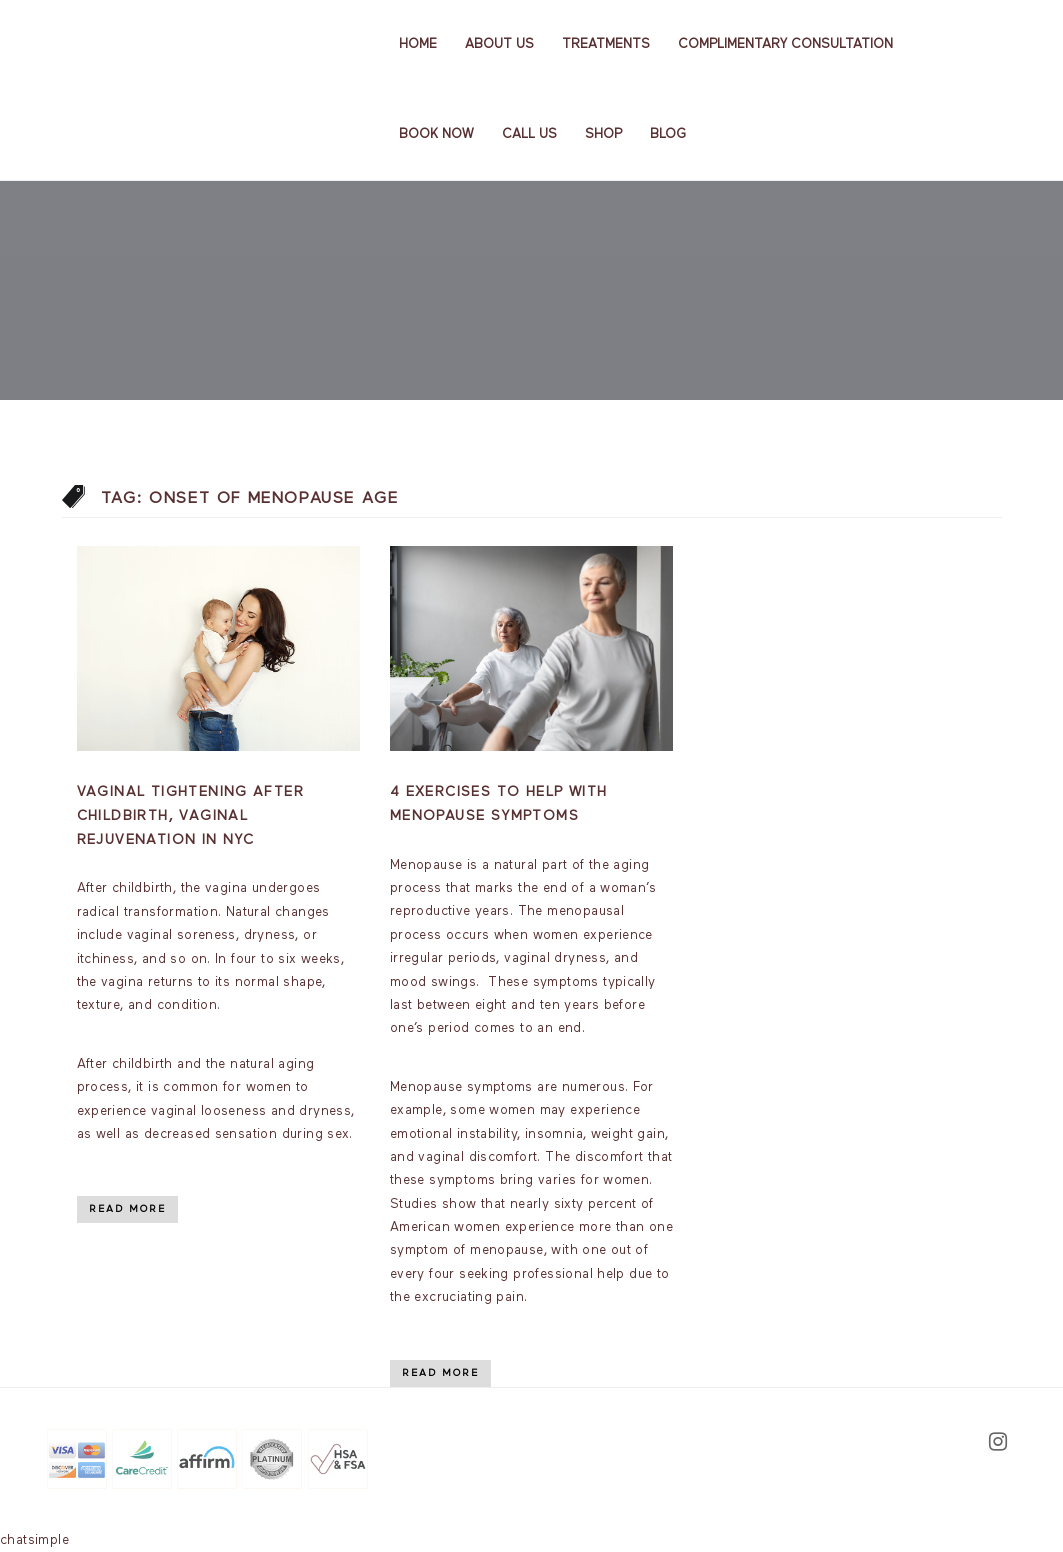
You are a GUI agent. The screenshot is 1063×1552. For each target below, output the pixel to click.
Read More (127, 1209)
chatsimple (34, 1540)
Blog (668, 134)
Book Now (436, 134)
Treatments (606, 44)
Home (418, 44)
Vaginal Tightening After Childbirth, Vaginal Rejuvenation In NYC (191, 816)
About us (499, 44)
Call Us (529, 134)
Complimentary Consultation (785, 44)
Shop (603, 134)
